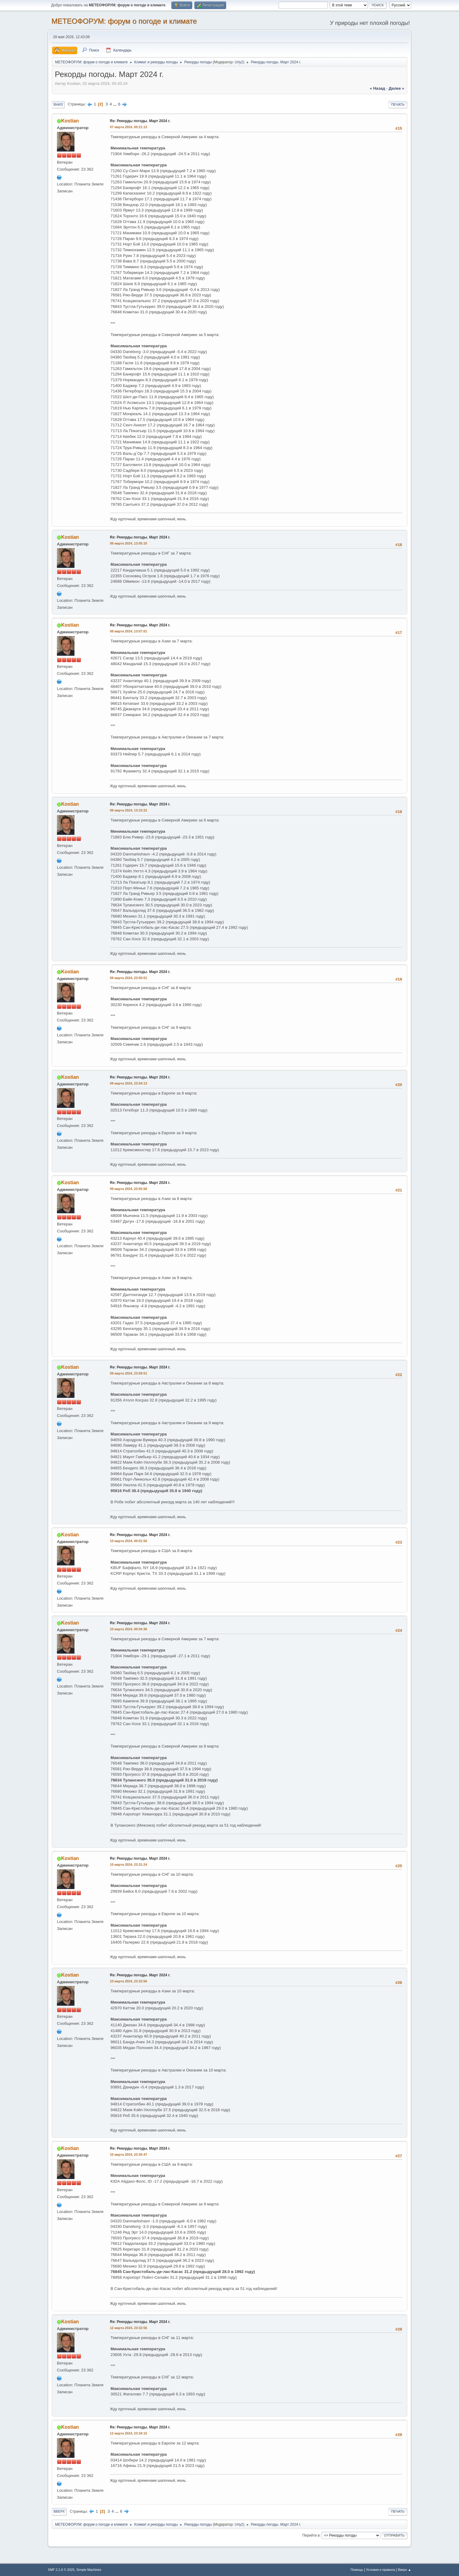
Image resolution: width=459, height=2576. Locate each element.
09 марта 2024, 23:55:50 (128, 1189)
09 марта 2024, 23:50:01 (128, 978)
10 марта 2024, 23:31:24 (128, 1864)
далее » (396, 88)
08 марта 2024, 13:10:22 (128, 810)
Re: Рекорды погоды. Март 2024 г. (140, 121)
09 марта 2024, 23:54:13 (128, 1083)
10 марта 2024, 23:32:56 (128, 1981)
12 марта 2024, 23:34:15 (128, 2433)
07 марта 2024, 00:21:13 (128, 127)
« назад (377, 88)
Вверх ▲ (404, 2569)
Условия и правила (380, 2569)
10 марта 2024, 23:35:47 (128, 2154)
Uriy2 (239, 62)
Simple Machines (88, 2569)
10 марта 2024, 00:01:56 (128, 1541)
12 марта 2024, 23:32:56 (128, 2328)
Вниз (58, 104)
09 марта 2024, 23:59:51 (128, 1373)
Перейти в (310, 2535)
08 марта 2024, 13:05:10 (128, 543)
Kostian (70, 120)
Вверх (59, 2511)
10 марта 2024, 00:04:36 (128, 1629)
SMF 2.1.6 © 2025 (61, 2569)
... (115, 104)
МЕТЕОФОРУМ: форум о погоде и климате (124, 21)
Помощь (357, 2569)
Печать (398, 104)
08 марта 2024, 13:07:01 (128, 631)
